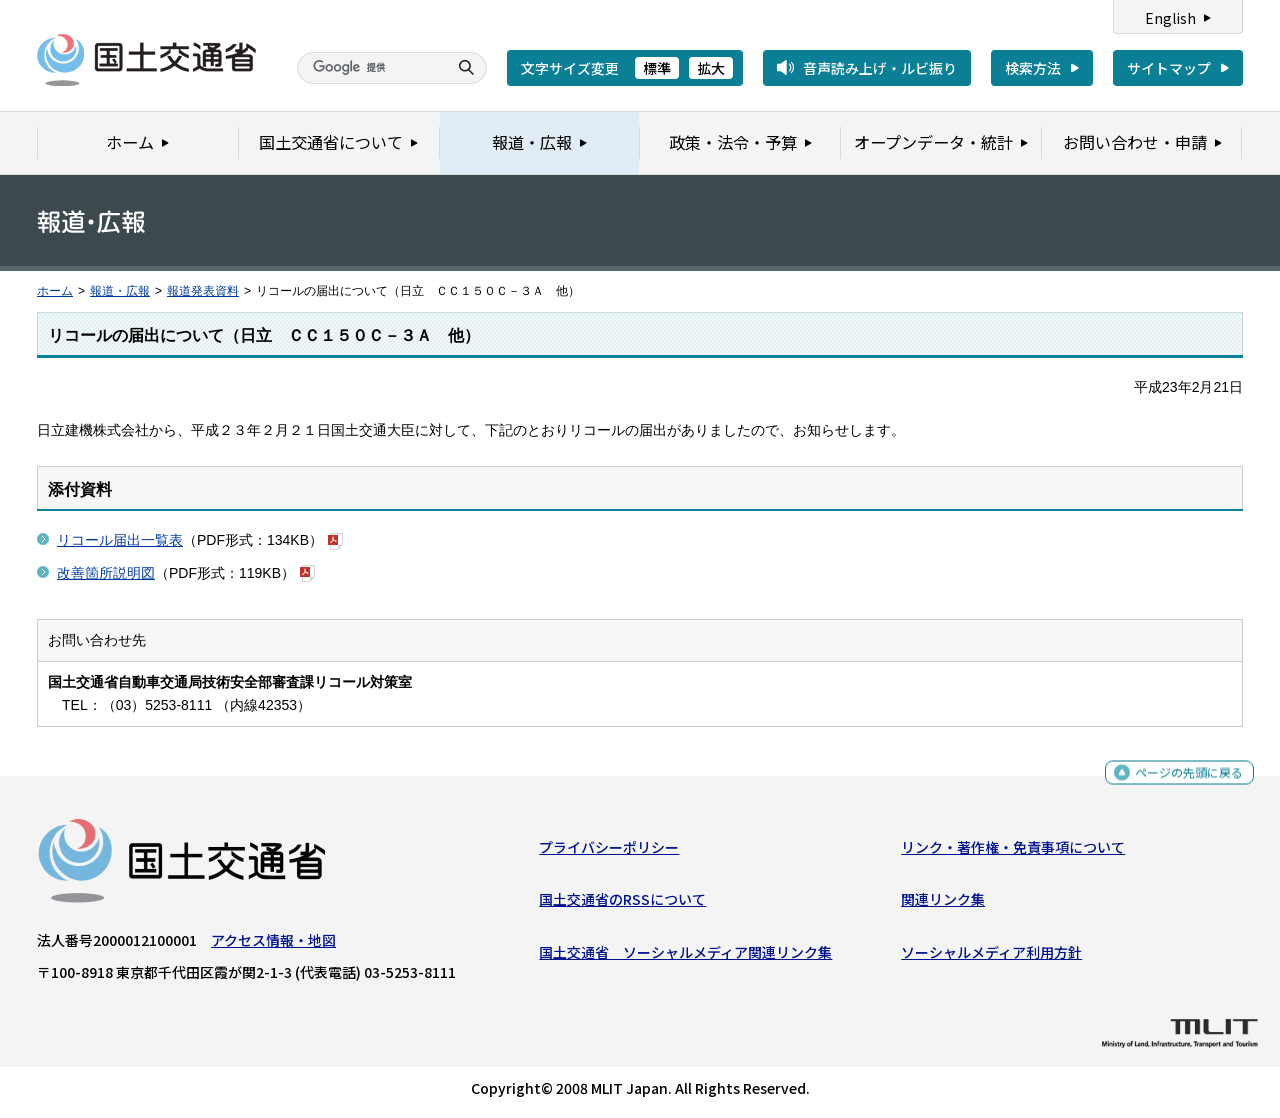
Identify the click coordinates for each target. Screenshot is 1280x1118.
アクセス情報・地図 (273, 945)
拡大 (711, 68)
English (1170, 18)
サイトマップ (1169, 68)
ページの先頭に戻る (1181, 779)
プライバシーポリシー (609, 852)
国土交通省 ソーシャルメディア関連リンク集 (685, 957)
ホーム (55, 291)
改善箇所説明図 (106, 573)
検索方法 (1033, 68)
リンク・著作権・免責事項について (1013, 852)
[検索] (370, 68)
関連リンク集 (943, 904)
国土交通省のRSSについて (622, 904)
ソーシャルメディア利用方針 (991, 957)
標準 (657, 68)
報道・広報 (120, 291)
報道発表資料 (203, 291)
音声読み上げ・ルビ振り (880, 68)
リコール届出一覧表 (120, 540)
